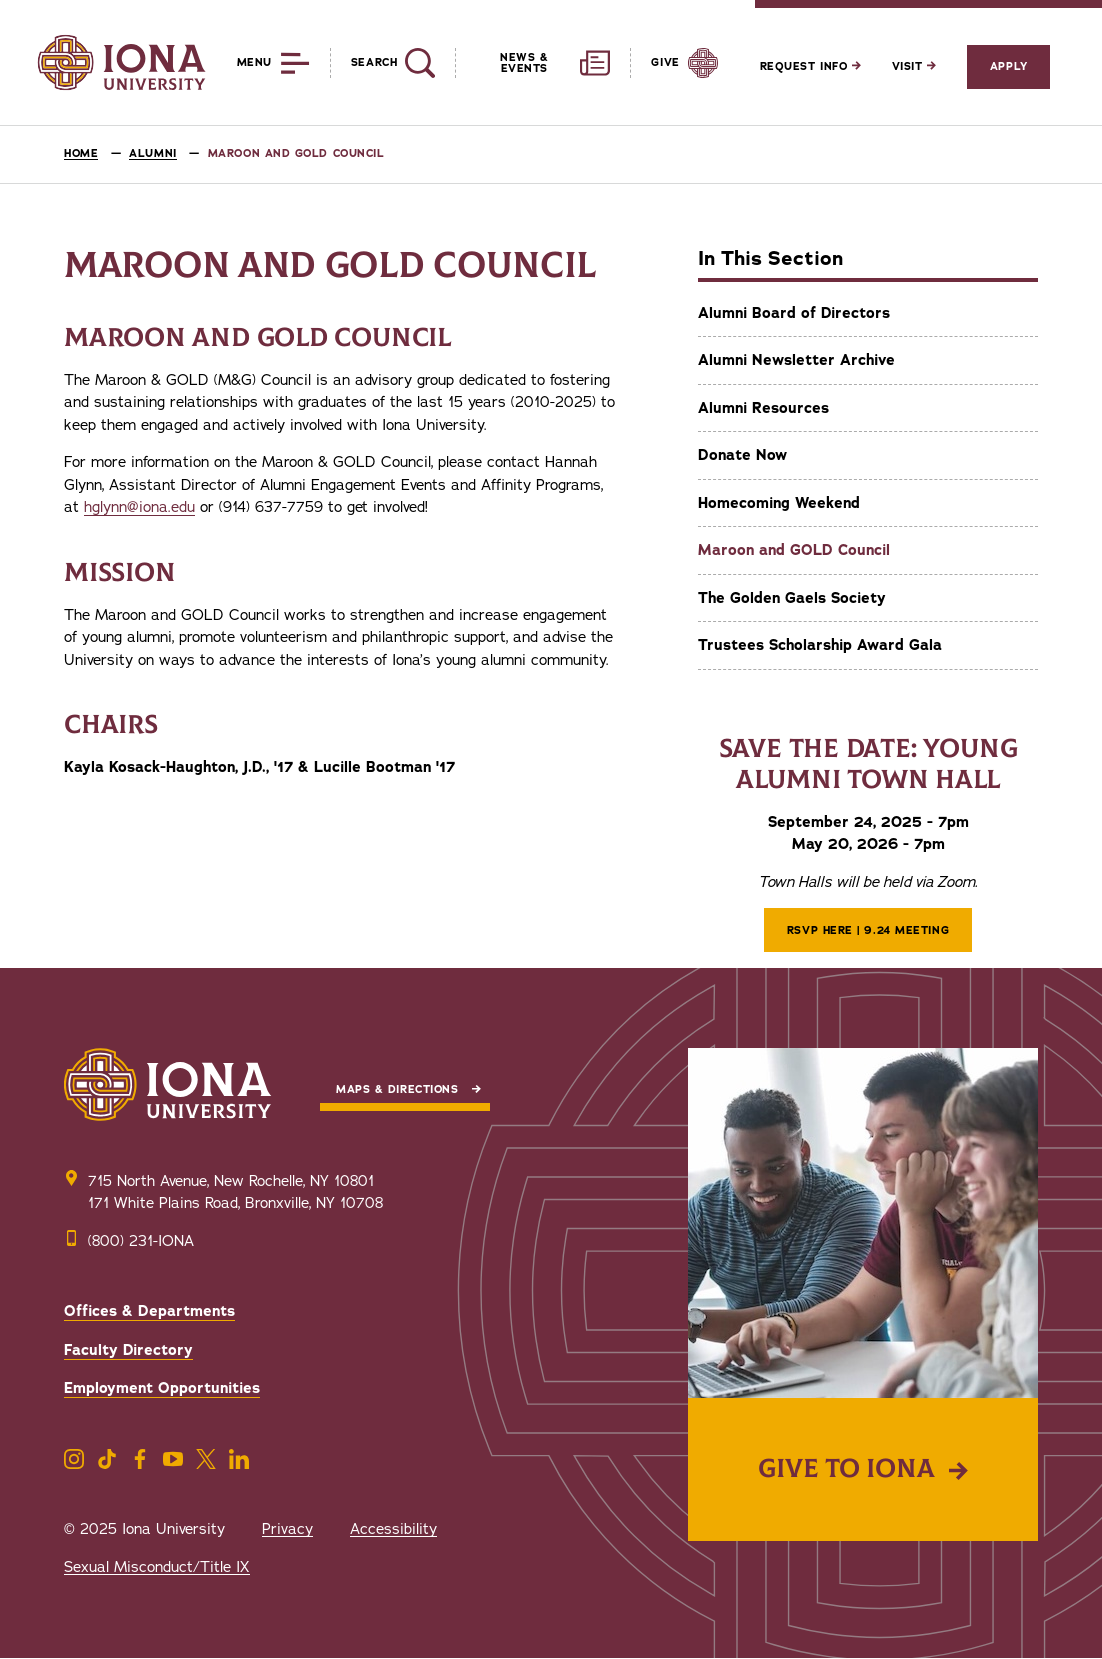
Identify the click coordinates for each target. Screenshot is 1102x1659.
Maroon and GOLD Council (794, 550)
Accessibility (393, 1529)
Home (81, 153)
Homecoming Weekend (779, 503)
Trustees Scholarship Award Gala (820, 645)
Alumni (152, 153)
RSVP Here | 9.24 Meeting (868, 930)
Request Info (810, 66)
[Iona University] (121, 63)
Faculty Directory (128, 1350)
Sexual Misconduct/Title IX (157, 1567)
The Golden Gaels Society (792, 598)
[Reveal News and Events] (532, 63)
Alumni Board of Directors (794, 313)
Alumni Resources (763, 408)
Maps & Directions (397, 1089)
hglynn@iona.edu (139, 507)
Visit (914, 66)
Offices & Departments (149, 1311)
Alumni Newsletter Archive (796, 360)
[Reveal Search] (382, 63)
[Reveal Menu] (258, 63)
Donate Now (742, 455)
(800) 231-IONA (141, 1241)
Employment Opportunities (162, 1388)
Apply (1009, 66)
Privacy (287, 1529)
